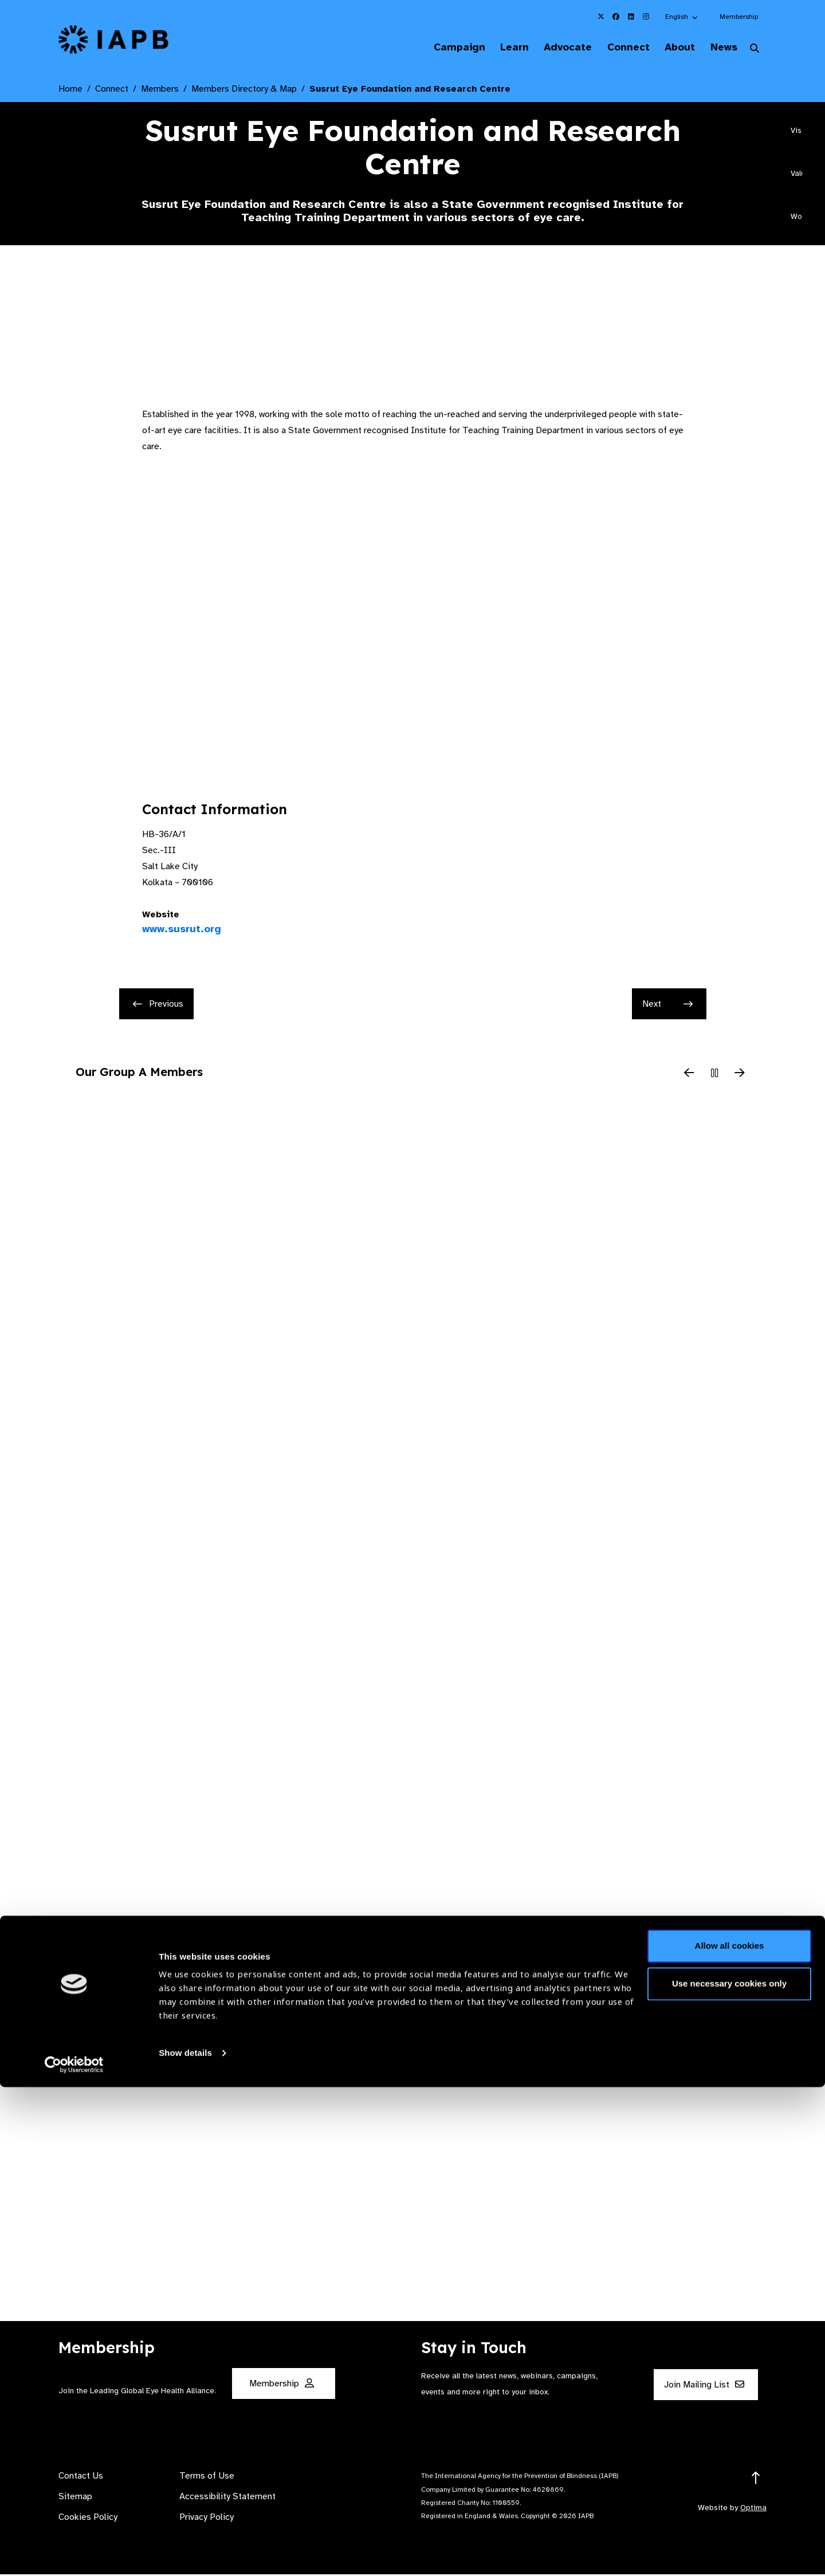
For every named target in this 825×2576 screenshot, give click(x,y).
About (671, 48)
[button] (682, 16)
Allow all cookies (729, 2435)
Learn (492, 48)
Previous (158, 1005)
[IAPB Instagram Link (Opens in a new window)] (646, 16)
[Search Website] (754, 50)
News (719, 48)
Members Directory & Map (244, 90)
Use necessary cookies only (729, 2472)
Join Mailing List (704, 2386)
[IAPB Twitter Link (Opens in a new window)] (601, 16)
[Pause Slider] (714, 1075)
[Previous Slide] (689, 1075)
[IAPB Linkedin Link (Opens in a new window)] (631, 16)
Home (70, 90)
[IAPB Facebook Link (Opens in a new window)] (616, 16)
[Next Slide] (739, 1075)
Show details (185, 2542)
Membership (739, 17)
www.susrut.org (181, 930)
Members (160, 90)
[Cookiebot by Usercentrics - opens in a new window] (74, 2553)
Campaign (433, 48)
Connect (615, 48)
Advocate (551, 48)
